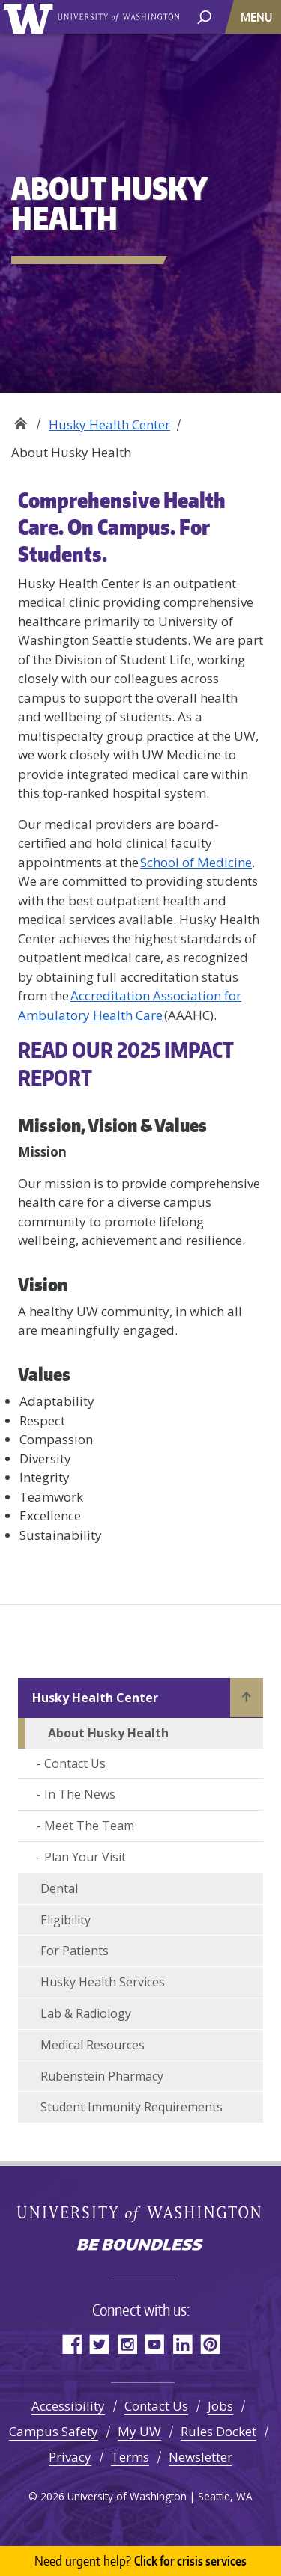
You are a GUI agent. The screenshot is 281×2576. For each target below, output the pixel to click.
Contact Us (75, 1763)
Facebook (71, 2344)
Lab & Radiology (85, 2013)
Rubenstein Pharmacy (101, 2076)
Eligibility (65, 1920)
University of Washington (31, 17)
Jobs (220, 2405)
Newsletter (200, 2456)
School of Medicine (196, 862)
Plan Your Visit (85, 1857)
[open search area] (204, 16)
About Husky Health (108, 1733)
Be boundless (141, 2246)
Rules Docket (218, 2431)
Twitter (99, 2344)
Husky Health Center (109, 424)
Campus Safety (53, 2431)
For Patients (74, 1950)
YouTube (155, 2344)
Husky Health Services (102, 1982)
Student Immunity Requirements (131, 2107)
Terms (130, 2456)
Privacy (70, 2456)
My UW (139, 2431)
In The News (79, 1794)
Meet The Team (89, 1825)
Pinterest (210, 2344)
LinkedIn (182, 2344)
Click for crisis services (140, 2561)
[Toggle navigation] (258, 17)
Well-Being (20, 419)
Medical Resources (92, 2045)
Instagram (127, 2344)
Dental (59, 1888)
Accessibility (68, 2405)
